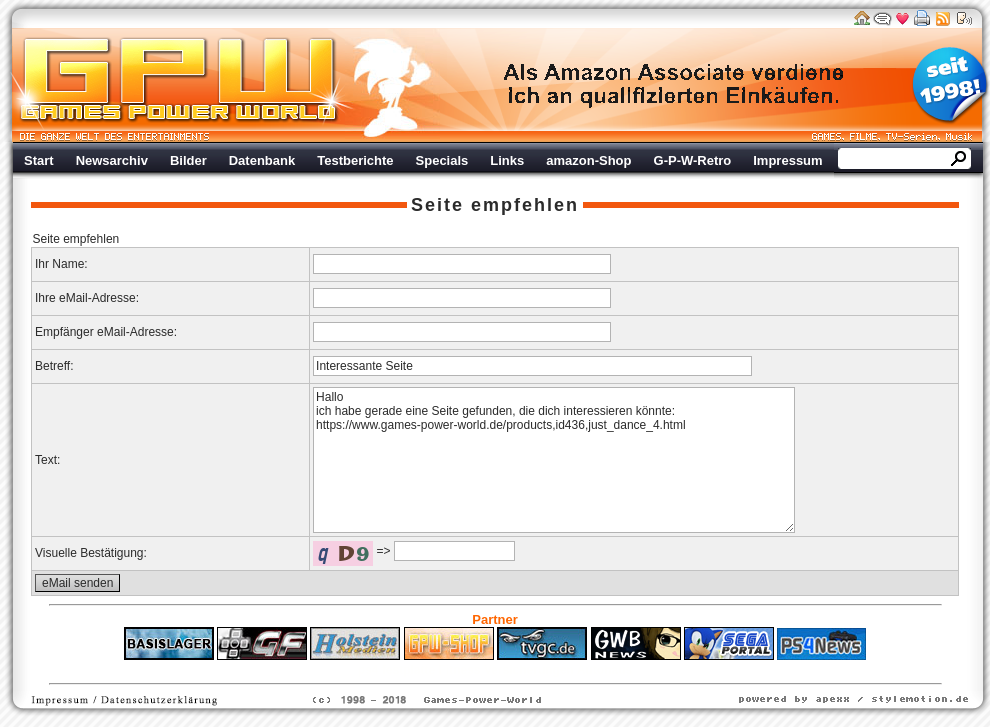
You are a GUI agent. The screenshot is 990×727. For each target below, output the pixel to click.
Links (507, 160)
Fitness (460, 670)
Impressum (787, 160)
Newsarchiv (112, 160)
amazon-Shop (588, 160)
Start (39, 160)
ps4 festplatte (396, 670)
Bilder (188, 160)
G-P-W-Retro (693, 160)
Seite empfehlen (495, 205)
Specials (442, 160)
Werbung (675, 85)
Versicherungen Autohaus (558, 670)
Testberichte (355, 160)
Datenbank (262, 160)
